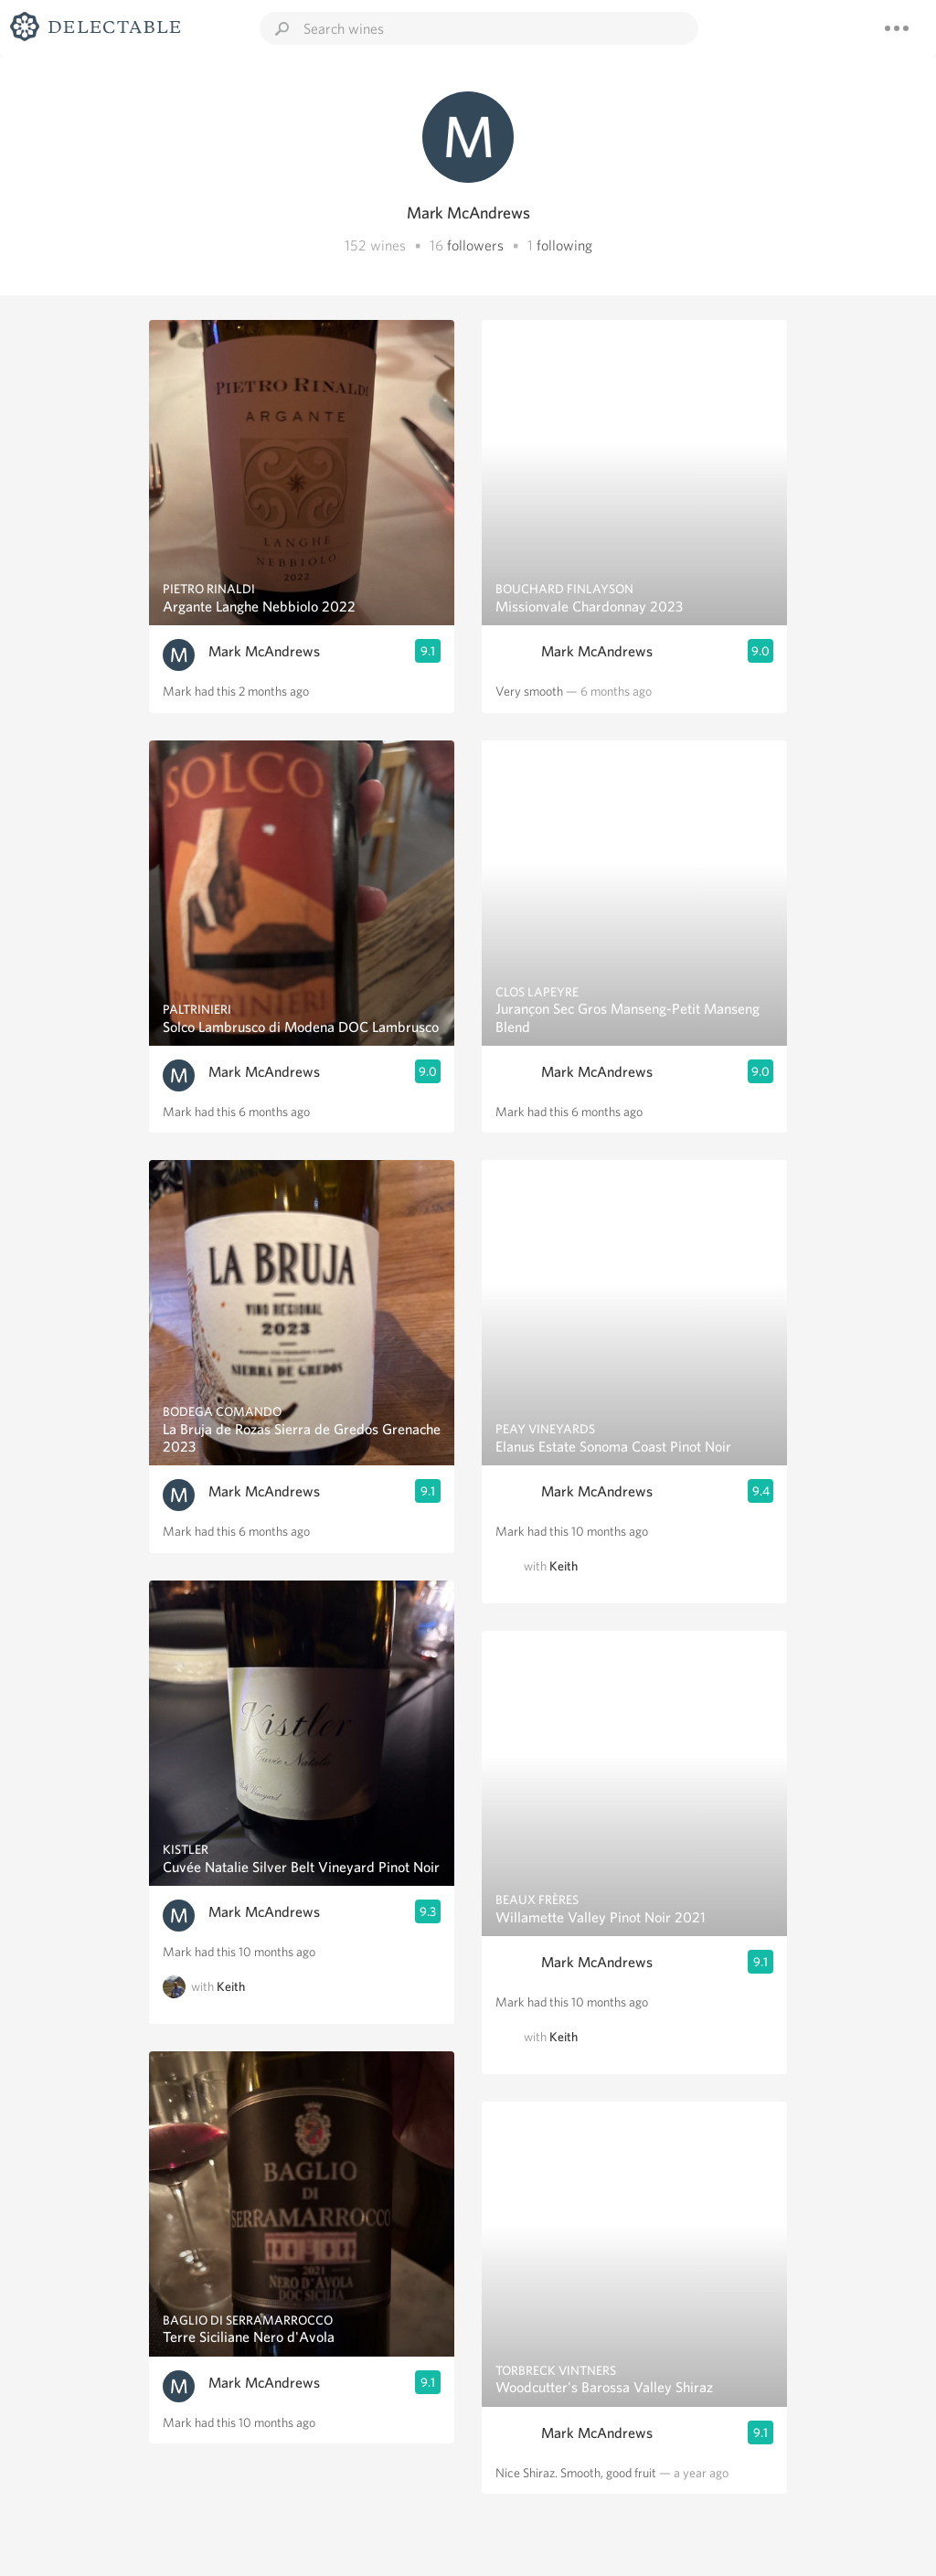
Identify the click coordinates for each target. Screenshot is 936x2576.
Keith (231, 1986)
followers (475, 245)
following (564, 245)
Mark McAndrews (264, 651)
